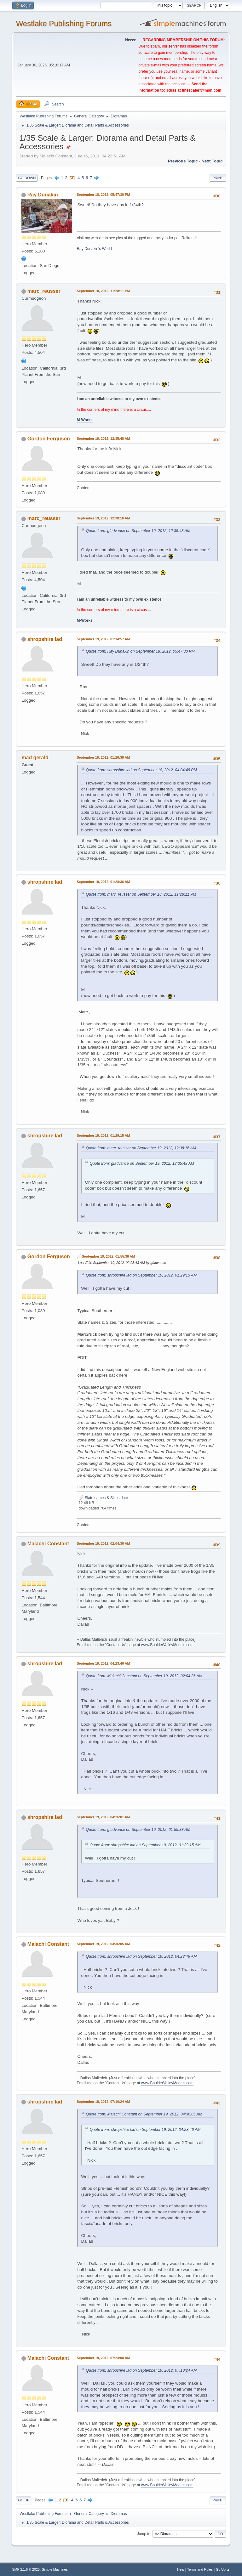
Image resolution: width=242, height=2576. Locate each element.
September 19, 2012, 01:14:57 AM (103, 639)
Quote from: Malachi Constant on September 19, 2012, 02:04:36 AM (144, 1676)
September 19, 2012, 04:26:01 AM (103, 1817)
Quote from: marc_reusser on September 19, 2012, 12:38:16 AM (141, 1148)
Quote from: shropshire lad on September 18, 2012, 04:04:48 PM (141, 770)
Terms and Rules (200, 2569)
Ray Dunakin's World (94, 248)
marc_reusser (43, 291)
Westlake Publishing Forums (63, 23)
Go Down (27, 178)
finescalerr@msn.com (201, 90)
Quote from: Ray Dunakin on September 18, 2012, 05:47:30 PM (140, 651)
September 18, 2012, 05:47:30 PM (103, 194)
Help (180, 2569)
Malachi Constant (48, 1543)
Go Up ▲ (223, 2569)
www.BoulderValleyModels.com (167, 1645)
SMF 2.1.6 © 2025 (26, 2569)
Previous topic (183, 161)
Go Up (23, 2500)
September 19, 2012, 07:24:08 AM (103, 2358)
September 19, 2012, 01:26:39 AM (103, 757)
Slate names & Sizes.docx (103, 1498)
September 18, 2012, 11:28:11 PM (103, 291)
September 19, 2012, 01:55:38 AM (108, 1256)
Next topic (211, 161)
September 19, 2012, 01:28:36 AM (103, 882)
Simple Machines (55, 2569)
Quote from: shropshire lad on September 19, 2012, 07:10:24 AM (141, 2370)
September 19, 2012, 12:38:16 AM (103, 518)
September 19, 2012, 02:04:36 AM (103, 1543)
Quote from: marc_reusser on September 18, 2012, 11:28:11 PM (141, 894)
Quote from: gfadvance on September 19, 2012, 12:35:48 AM (138, 531)
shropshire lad (44, 639)
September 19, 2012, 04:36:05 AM (103, 1944)
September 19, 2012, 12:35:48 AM (103, 438)
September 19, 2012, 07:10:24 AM (103, 2101)
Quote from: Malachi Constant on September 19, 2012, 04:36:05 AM (144, 2114)
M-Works (84, 420)
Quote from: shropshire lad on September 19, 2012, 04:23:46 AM (141, 1956)
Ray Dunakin (42, 194)
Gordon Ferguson (48, 438)
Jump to (144, 2534)
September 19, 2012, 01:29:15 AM (103, 1135)
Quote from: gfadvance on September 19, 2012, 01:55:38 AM (138, 1829)
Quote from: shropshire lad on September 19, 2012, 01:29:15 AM (141, 1275)
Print (217, 178)
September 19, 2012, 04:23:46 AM (103, 1663)
